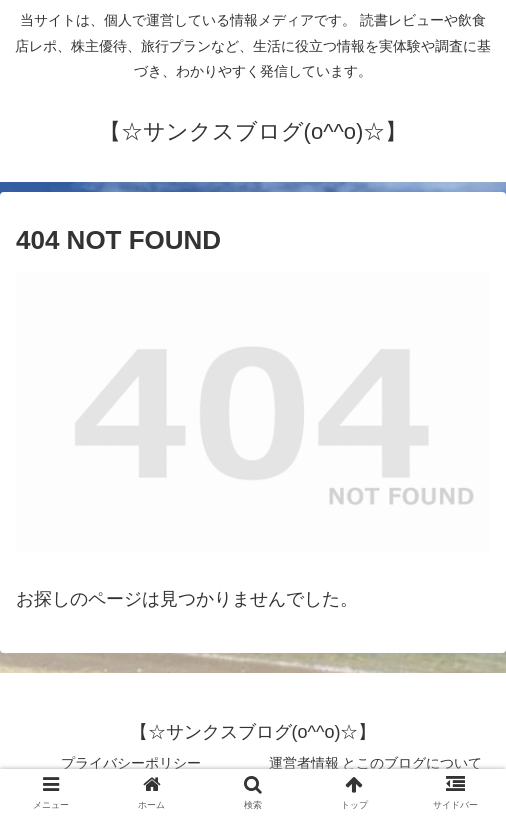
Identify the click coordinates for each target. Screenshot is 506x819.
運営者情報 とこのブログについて (376, 763)
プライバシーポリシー (131, 763)
